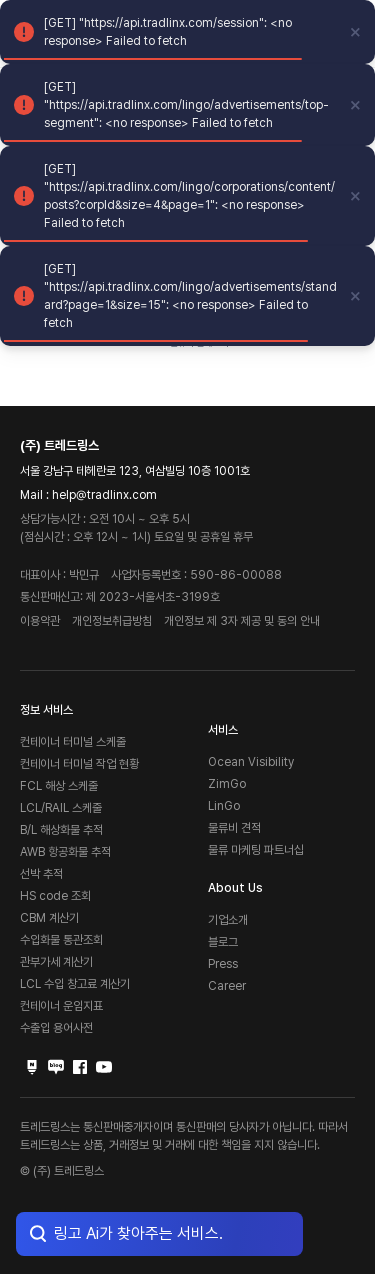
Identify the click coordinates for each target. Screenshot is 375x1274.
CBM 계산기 (49, 918)
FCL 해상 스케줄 (59, 786)
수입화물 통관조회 (61, 940)
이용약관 (40, 621)
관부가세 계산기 (56, 962)
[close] (356, 32)
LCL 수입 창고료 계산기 (75, 984)
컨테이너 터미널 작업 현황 (79, 764)
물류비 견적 (234, 828)
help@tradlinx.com (104, 495)
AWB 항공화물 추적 (65, 852)
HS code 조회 (55, 896)
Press (223, 964)
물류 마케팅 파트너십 (256, 850)
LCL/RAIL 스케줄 (61, 808)
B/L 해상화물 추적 (61, 830)
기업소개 (228, 920)
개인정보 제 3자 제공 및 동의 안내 (242, 621)
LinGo (224, 806)
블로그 (223, 942)
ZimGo (227, 784)
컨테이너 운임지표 (61, 1006)
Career (227, 986)
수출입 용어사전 (56, 1028)
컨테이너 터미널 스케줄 (73, 742)
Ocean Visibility (251, 762)
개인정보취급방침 (112, 621)
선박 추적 (41, 874)
